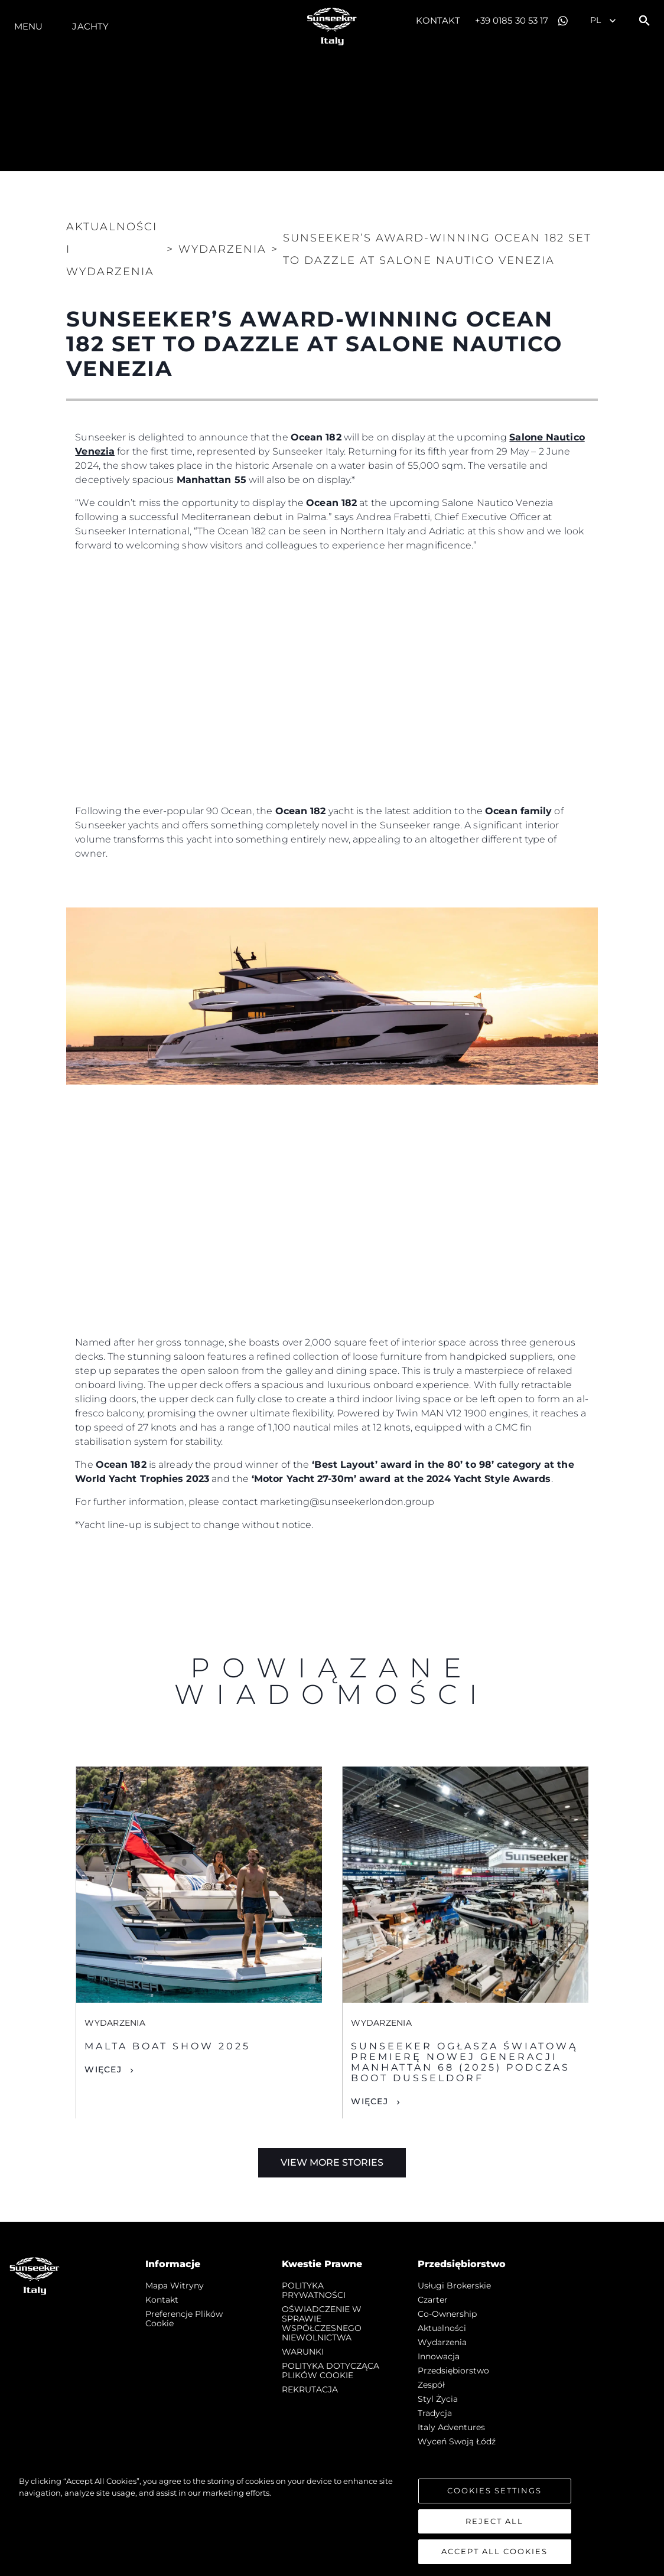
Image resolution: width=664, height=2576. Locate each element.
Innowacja (439, 2356)
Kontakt (438, 20)
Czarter (433, 2299)
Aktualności (442, 2328)
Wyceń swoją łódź (457, 2441)
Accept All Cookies (494, 2556)
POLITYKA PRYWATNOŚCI (314, 2290)
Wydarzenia (442, 2342)
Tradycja (435, 2413)
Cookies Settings (494, 2495)
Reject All (494, 2526)
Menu (28, 26)
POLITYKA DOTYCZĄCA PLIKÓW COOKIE (330, 2370)
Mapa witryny (174, 2285)
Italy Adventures (451, 2427)
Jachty (90, 26)
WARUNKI (303, 2351)
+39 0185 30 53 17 (512, 20)
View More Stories (332, 2162)
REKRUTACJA (310, 2389)
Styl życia (438, 2399)
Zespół (431, 2384)
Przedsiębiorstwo (453, 2370)
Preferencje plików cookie (184, 2319)
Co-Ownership (447, 2314)
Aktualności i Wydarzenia (111, 249)
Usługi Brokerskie (454, 2285)
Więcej (103, 2069)
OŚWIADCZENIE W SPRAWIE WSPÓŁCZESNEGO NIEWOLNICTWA (322, 2323)
